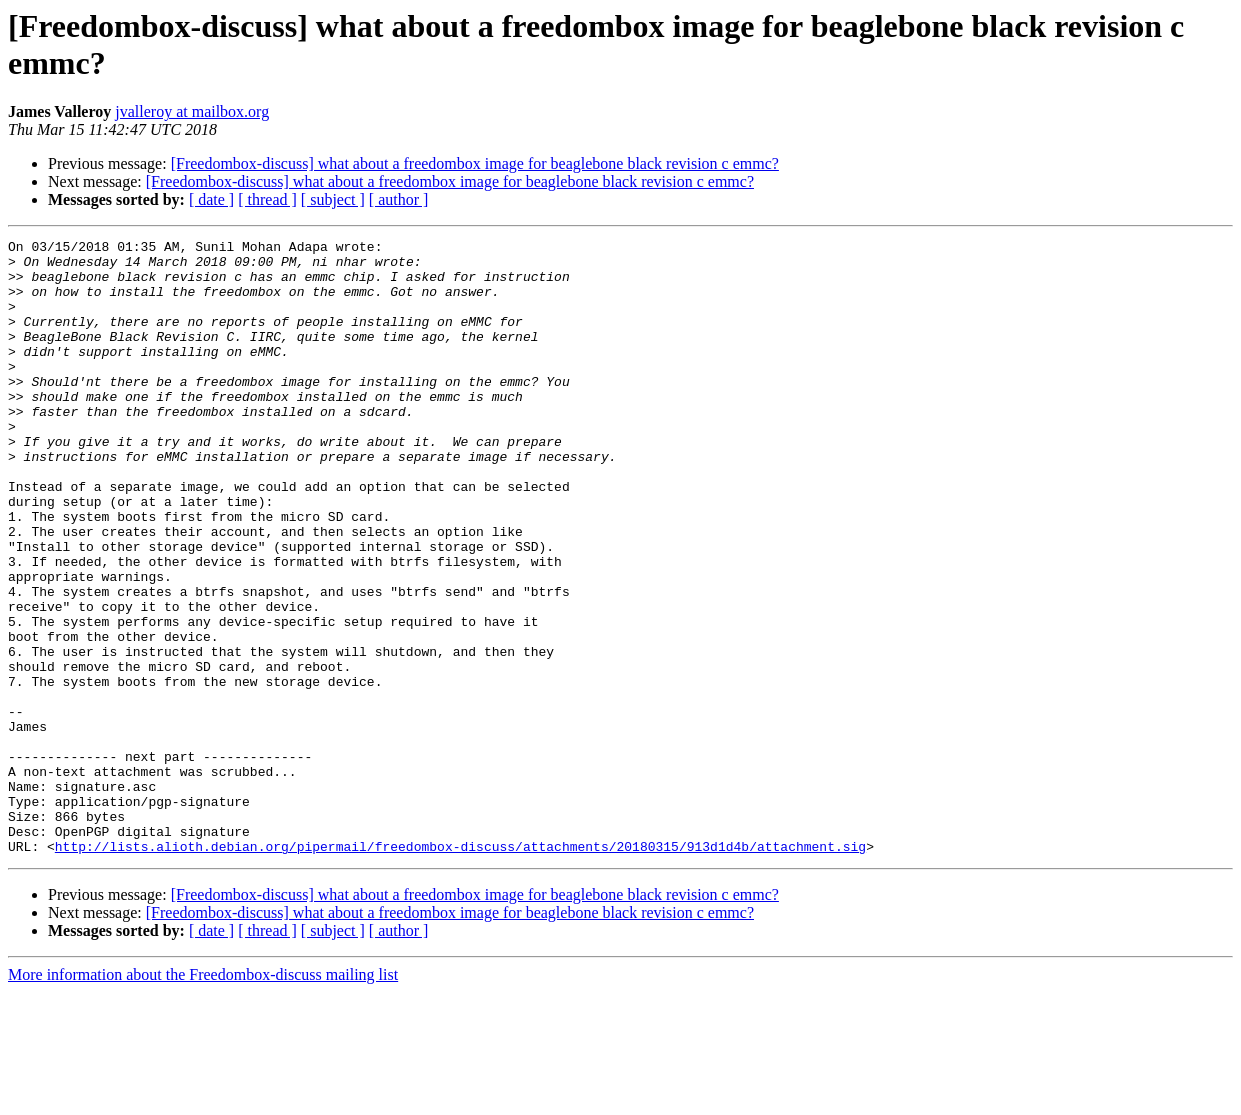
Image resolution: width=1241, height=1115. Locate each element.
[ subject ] (333, 199)
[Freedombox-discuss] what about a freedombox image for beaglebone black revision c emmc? (475, 163)
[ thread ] (267, 199)
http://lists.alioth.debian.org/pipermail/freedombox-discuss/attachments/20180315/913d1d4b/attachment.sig (460, 969)
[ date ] (211, 199)
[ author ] (399, 199)
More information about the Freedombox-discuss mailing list (203, 1097)
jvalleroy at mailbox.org (192, 111)
